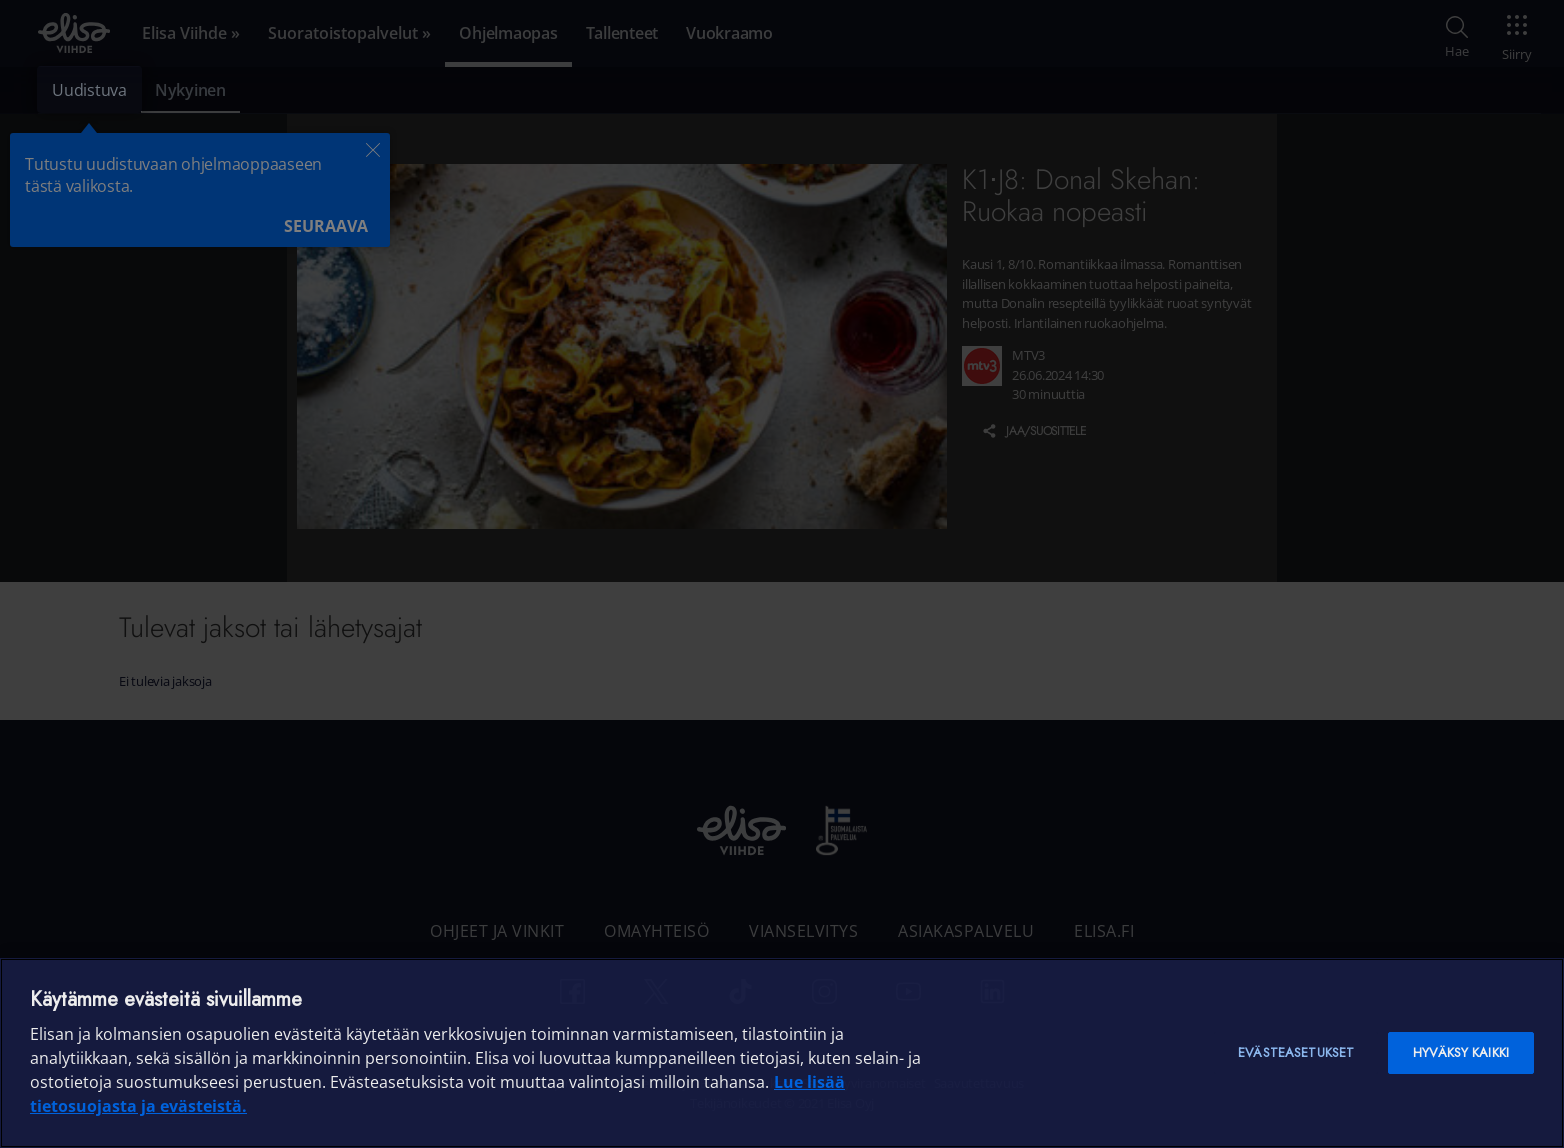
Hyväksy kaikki (1461, 1052)
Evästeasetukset (1296, 1052)
